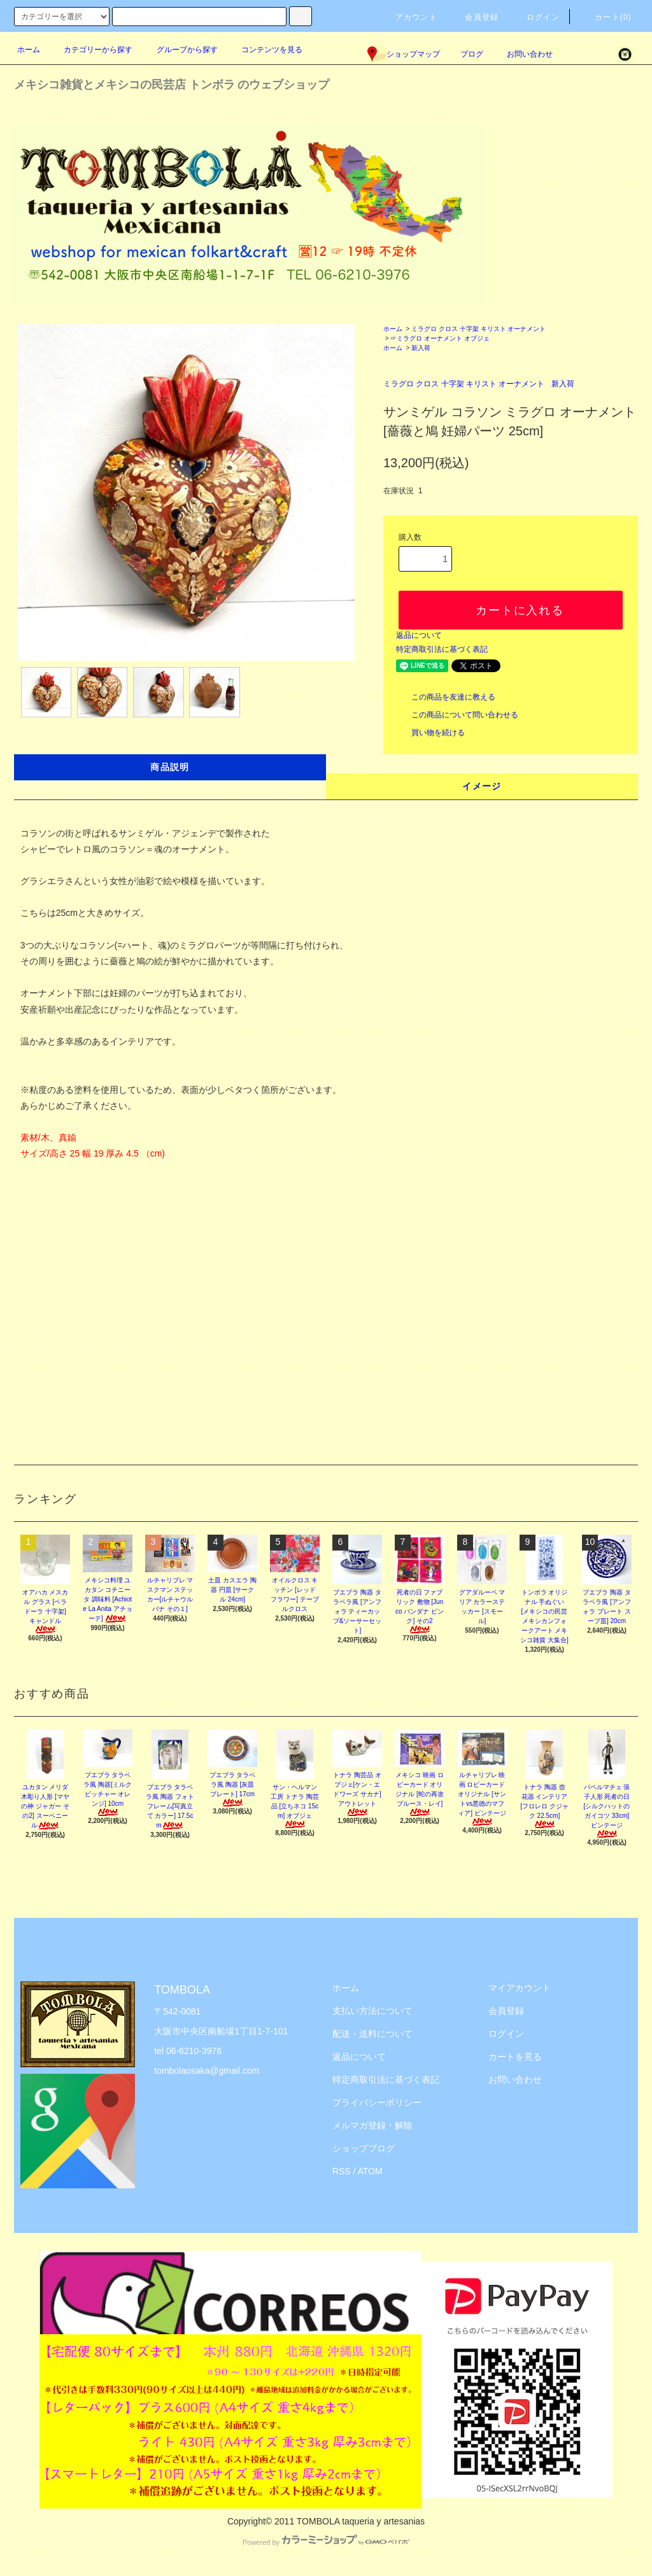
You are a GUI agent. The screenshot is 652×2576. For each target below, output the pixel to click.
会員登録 (474, 17)
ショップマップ (403, 54)
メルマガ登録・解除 (372, 2125)
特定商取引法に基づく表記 (442, 649)
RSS (341, 2171)
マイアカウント (519, 1988)
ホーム (28, 49)
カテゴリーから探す (90, 49)
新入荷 (420, 347)
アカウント (408, 17)
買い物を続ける (430, 732)
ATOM (370, 2171)
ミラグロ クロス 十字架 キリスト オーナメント (478, 328)
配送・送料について (372, 2034)
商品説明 (170, 767)
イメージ (482, 786)
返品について (419, 635)
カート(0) (605, 17)
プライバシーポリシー (377, 2102)
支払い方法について (372, 2011)
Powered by (326, 2542)
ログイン (535, 17)
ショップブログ (363, 2148)
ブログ (471, 54)
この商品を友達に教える (445, 697)
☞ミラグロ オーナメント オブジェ (440, 338)
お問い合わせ (522, 54)
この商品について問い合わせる (457, 714)
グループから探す (179, 49)
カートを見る (515, 2057)
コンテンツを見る (264, 49)
